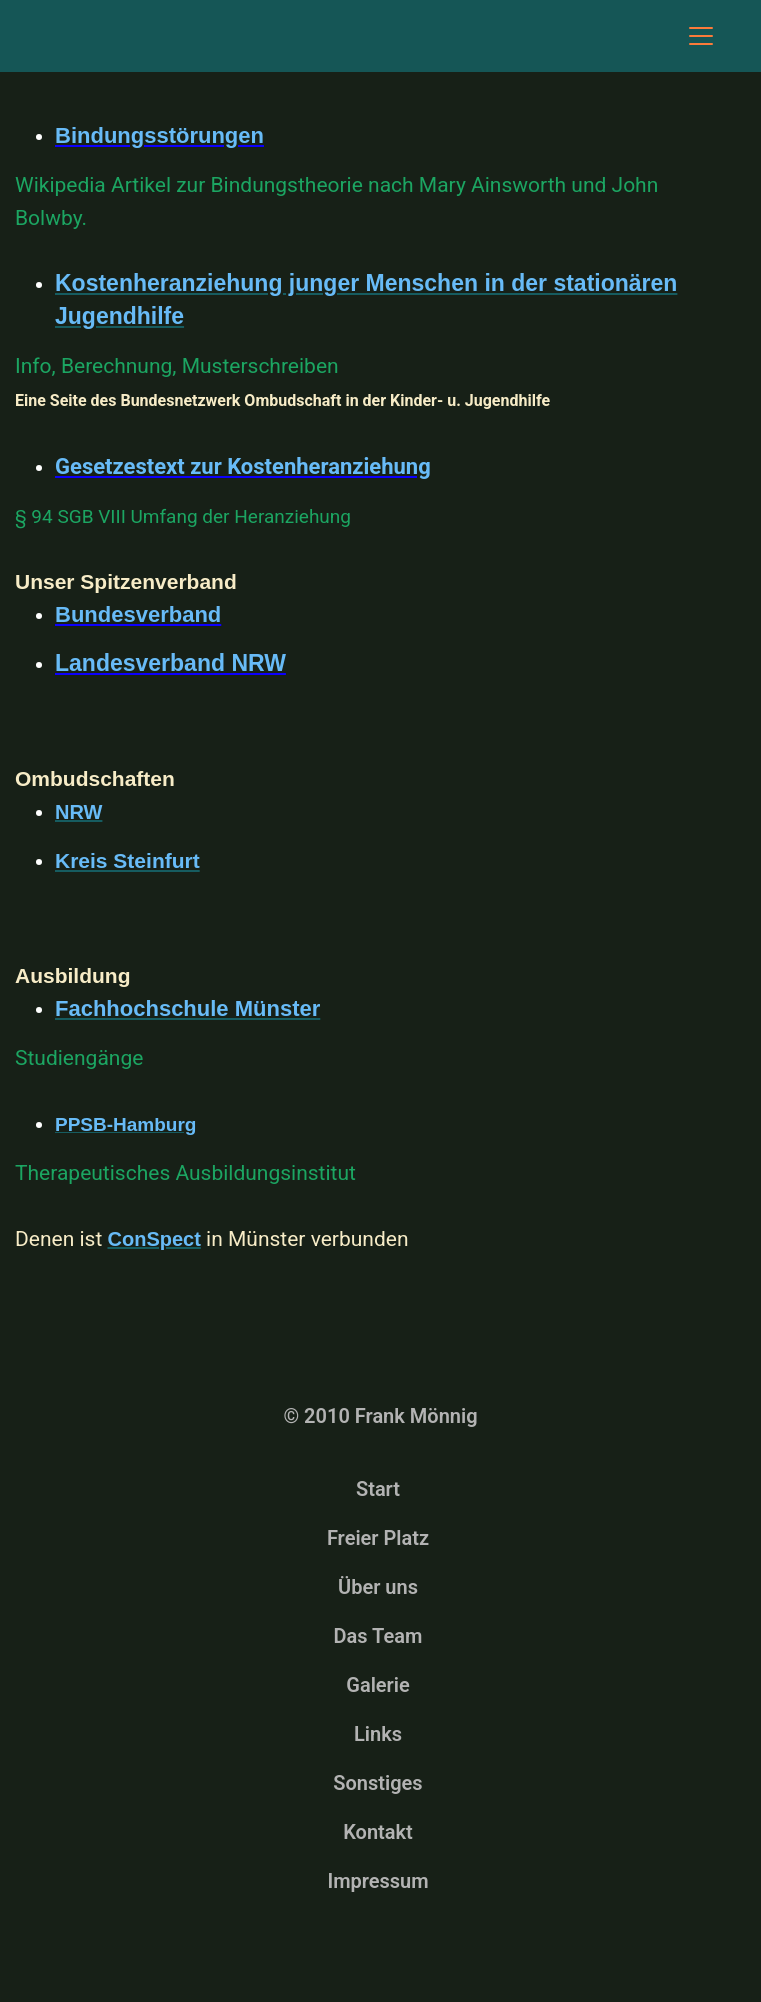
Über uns (378, 1587)
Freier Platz (378, 1538)
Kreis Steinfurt (127, 860)
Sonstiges (377, 1783)
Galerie (378, 1685)
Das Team (378, 1636)
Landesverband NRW (170, 663)
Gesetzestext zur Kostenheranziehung (243, 466)
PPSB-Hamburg (125, 1124)
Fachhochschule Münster (187, 1008)
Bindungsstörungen (159, 135)
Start (378, 1489)
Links (378, 1734)
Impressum (377, 1881)
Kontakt (378, 1832)
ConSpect (154, 1239)
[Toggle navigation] (701, 36)
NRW (78, 812)
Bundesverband (138, 614)
